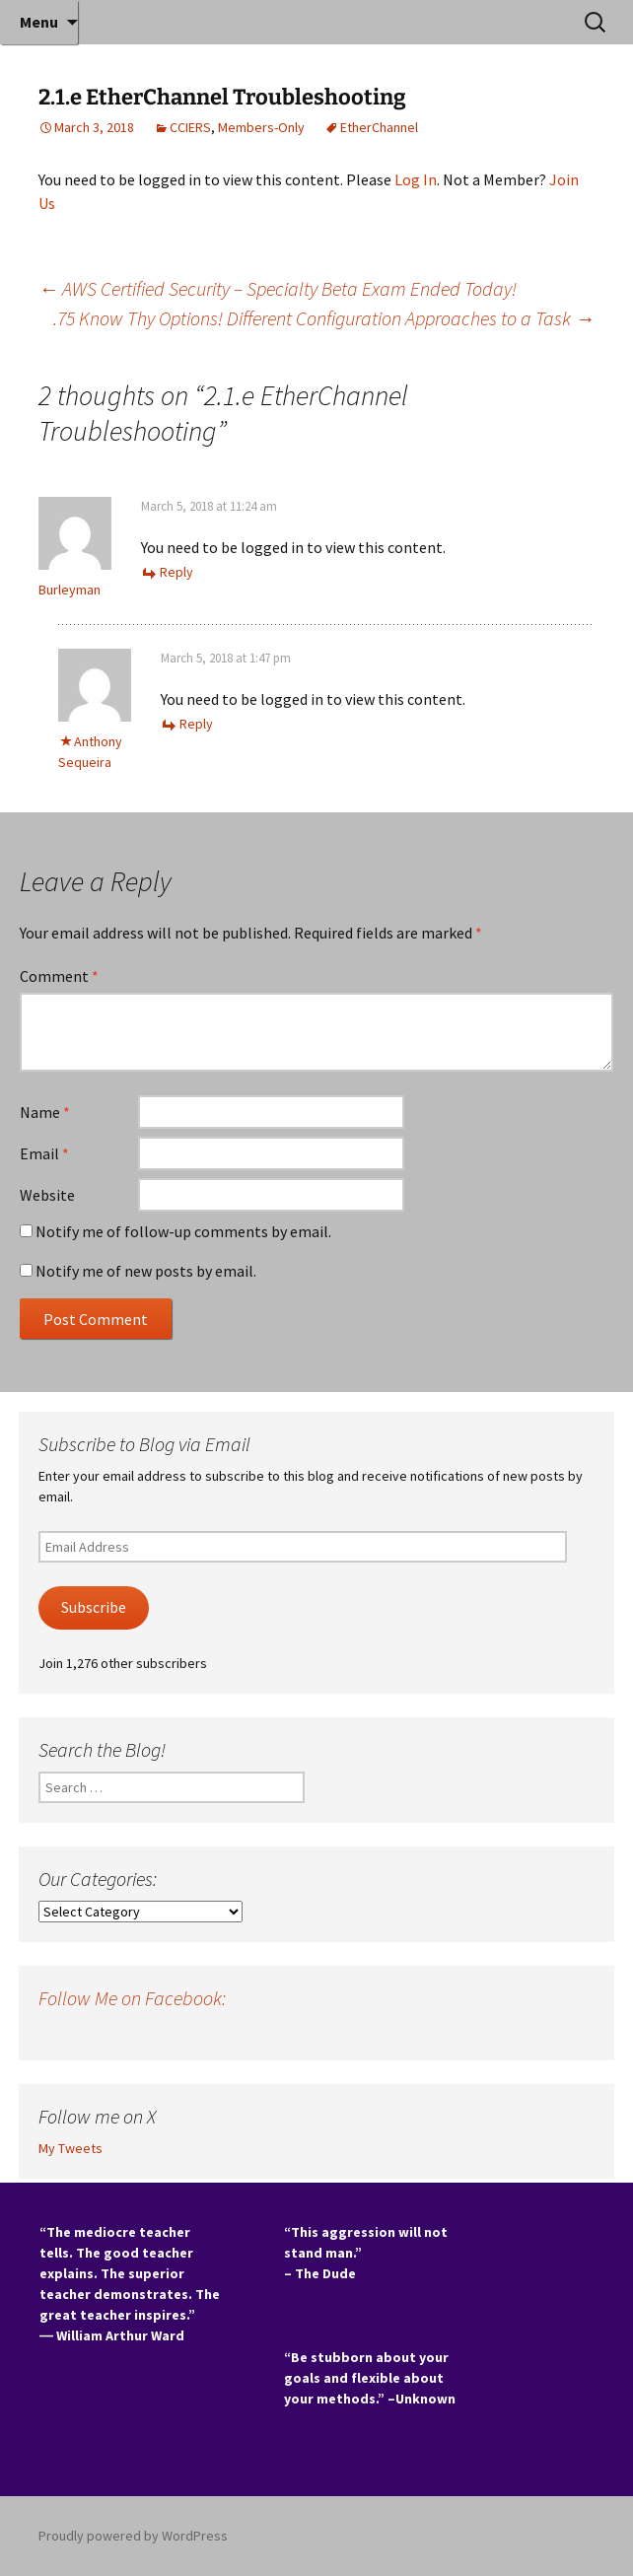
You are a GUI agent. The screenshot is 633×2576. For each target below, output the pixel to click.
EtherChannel (379, 127)
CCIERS (190, 127)
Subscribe (93, 1607)
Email (44, 1153)
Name (45, 1112)
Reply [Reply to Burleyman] (176, 572)
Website (47, 1195)
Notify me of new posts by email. (145, 1271)
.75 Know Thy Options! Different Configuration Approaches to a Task (324, 318)
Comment (59, 976)
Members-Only (261, 127)
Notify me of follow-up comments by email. (183, 1231)
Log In (415, 179)
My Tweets (70, 2148)
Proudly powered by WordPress (133, 2535)
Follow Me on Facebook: (132, 1997)
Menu (39, 22)
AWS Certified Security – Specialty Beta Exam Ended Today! (277, 288)
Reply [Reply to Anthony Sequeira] (196, 723)
